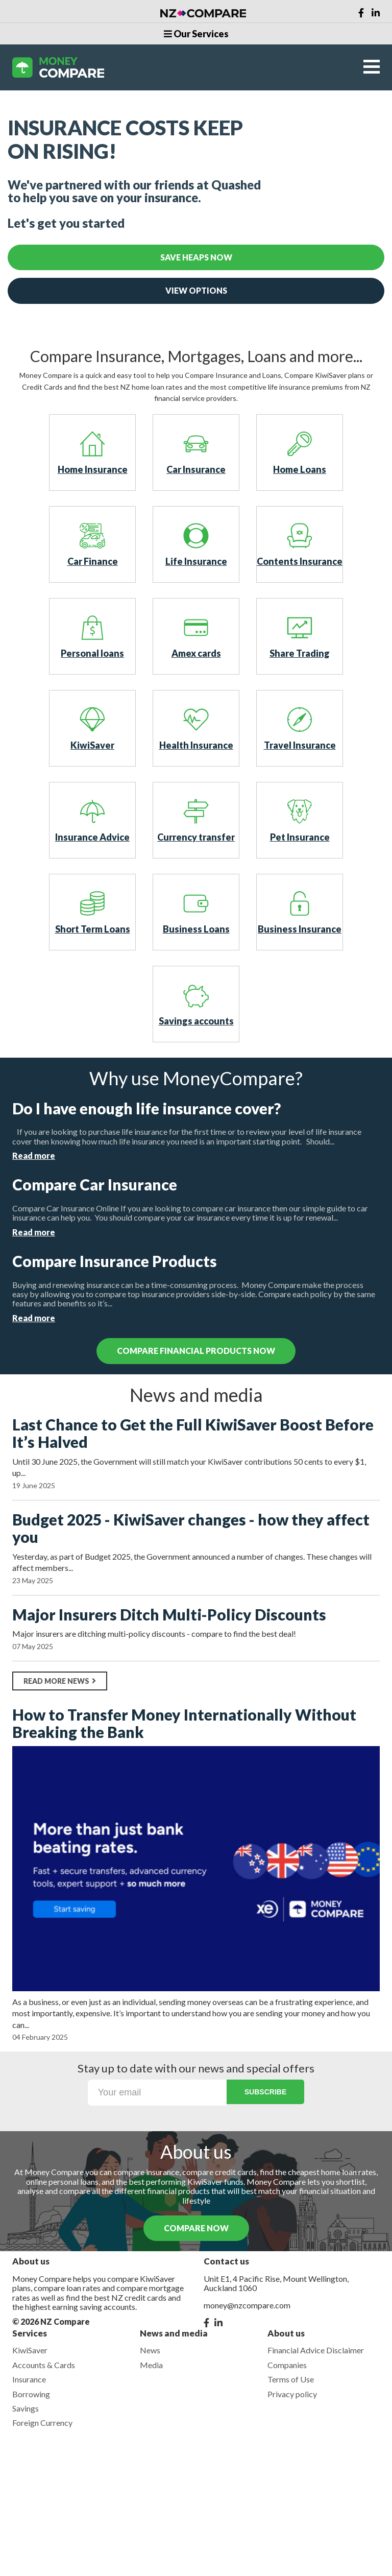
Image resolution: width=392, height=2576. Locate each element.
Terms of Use (290, 2379)
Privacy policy (292, 2394)
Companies (287, 2365)
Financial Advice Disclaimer (315, 2350)
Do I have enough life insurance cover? (146, 1108)
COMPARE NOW (196, 2228)
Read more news (59, 1681)
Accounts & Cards (43, 2365)
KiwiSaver (29, 2350)
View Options (196, 290)
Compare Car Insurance (94, 1185)
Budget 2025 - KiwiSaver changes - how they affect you (191, 1528)
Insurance (29, 2379)
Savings (25, 2408)
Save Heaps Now (196, 257)
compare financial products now (196, 1350)
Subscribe (265, 2092)
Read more (33, 1155)
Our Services (196, 33)
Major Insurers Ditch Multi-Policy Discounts (169, 1615)
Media (151, 2365)
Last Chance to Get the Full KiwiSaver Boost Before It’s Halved (193, 1433)
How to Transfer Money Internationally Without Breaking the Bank (184, 1723)
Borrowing (31, 2394)
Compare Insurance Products (114, 1261)
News (150, 2350)
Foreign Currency (42, 2422)
